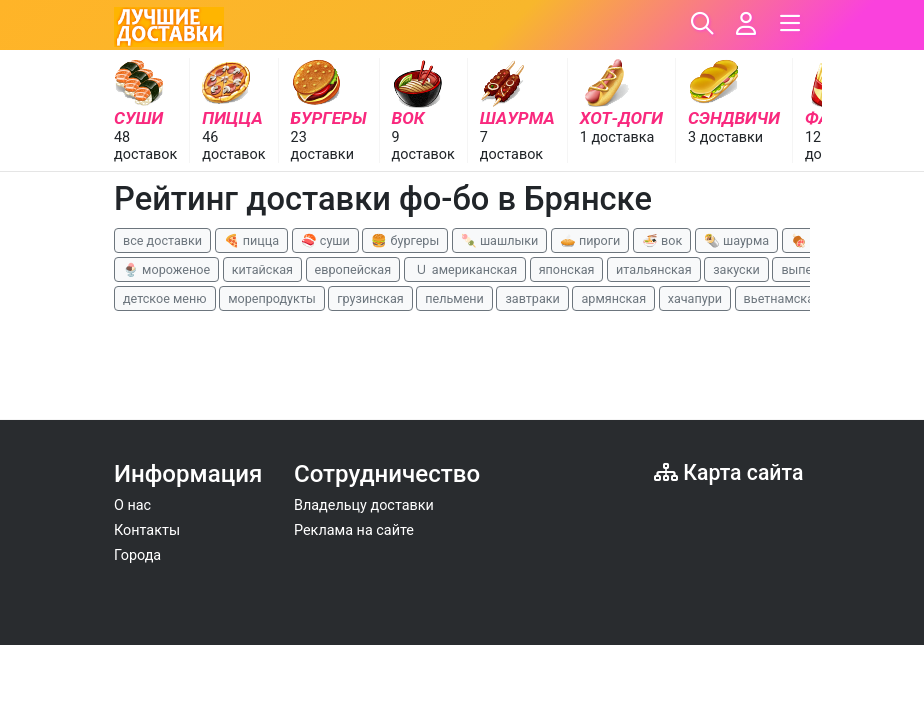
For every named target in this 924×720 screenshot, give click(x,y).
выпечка (806, 269)
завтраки (532, 298)
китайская (262, 269)
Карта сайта (728, 472)
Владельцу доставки (364, 505)
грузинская (370, 298)
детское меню (165, 298)
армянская (613, 298)
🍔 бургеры (405, 240)
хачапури (695, 298)
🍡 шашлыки (500, 240)
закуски (736, 269)
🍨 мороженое (166, 269)
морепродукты (272, 298)
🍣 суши (325, 240)
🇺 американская (465, 269)
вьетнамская (782, 298)
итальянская (654, 269)
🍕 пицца (251, 240)
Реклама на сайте (354, 530)
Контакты (147, 530)
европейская (353, 269)
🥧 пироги (590, 240)
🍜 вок (662, 240)
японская (567, 269)
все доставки (162, 240)
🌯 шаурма (736, 240)
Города (137, 555)
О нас (132, 505)
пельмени (454, 298)
